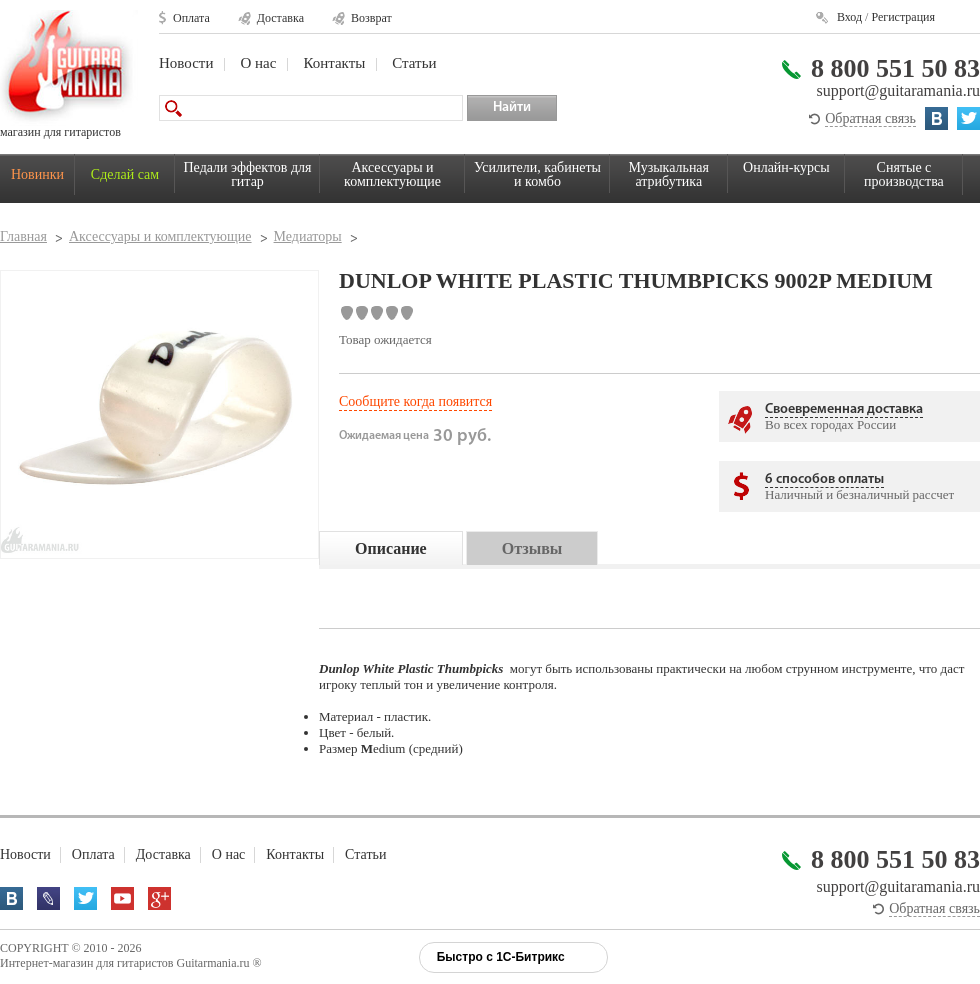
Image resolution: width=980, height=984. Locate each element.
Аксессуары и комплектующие (392, 174)
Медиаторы (308, 236)
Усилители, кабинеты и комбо (537, 174)
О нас (258, 63)
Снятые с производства (904, 174)
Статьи (414, 63)
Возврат (371, 18)
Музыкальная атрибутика (669, 174)
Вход (849, 17)
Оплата (191, 18)
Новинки (37, 174)
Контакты (334, 63)
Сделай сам (125, 174)
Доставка (280, 18)
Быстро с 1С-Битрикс (501, 957)
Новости (186, 63)
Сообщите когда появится (415, 401)
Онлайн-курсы (786, 167)
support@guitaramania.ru (898, 90)
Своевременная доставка (844, 409)
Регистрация (903, 17)
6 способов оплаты (824, 479)
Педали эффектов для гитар (248, 174)
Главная (23, 236)
